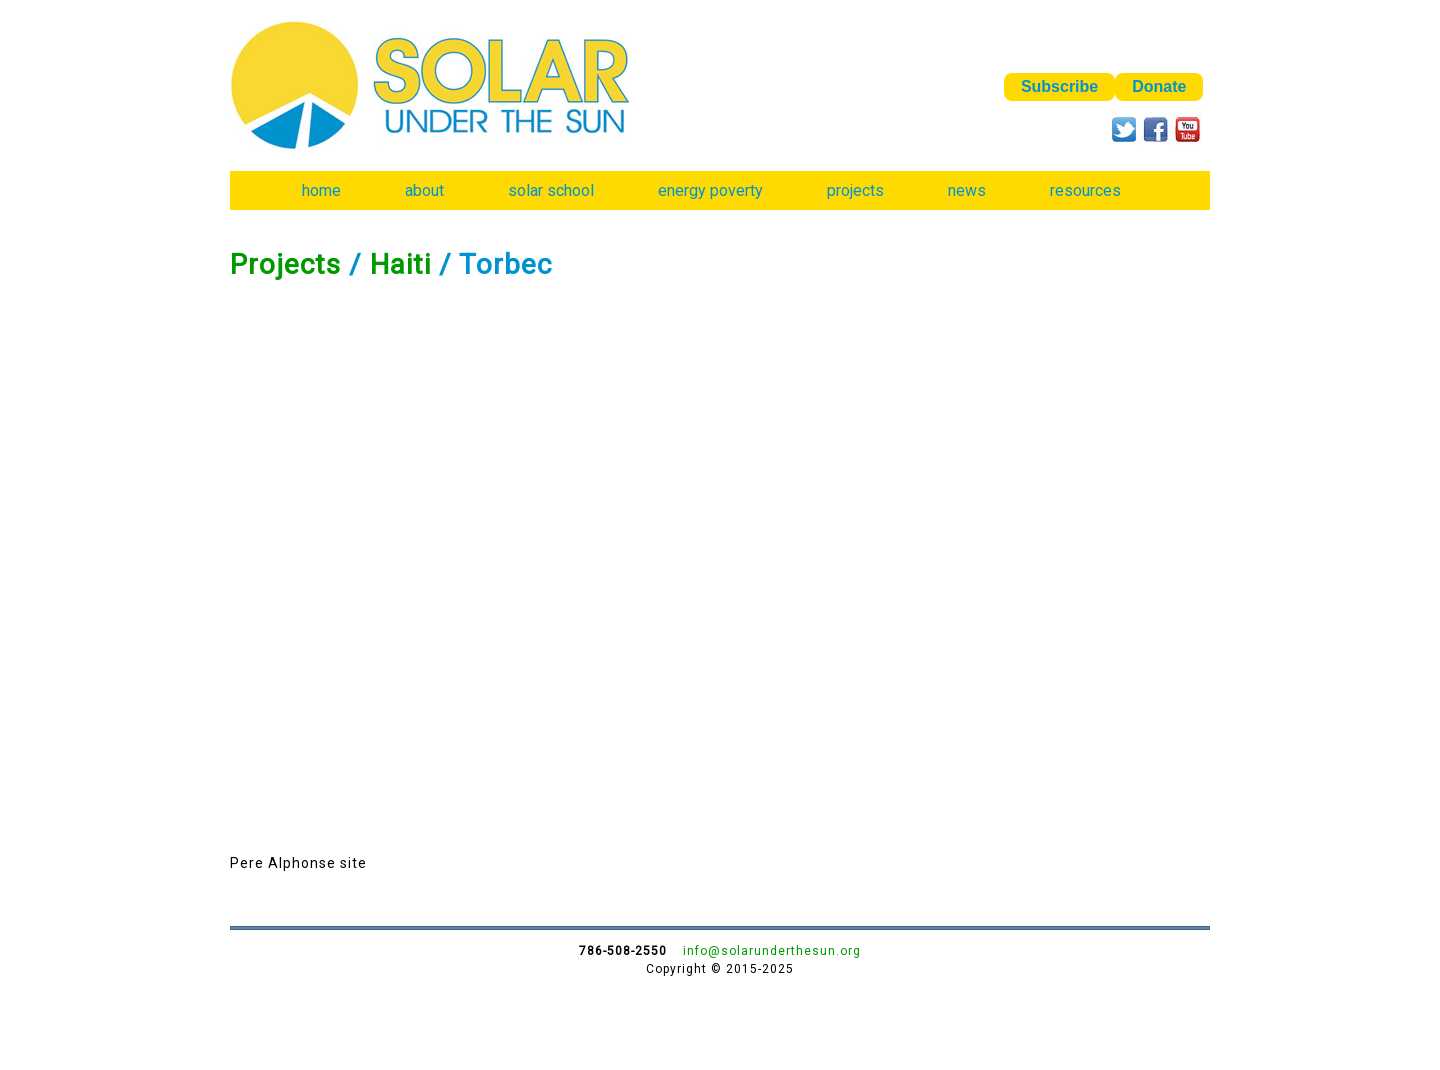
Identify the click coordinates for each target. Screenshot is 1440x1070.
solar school (551, 190)
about (424, 190)
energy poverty (710, 190)
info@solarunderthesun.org (772, 951)
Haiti (400, 264)
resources (1085, 190)
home (321, 190)
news (967, 190)
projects (855, 190)
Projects (285, 264)
